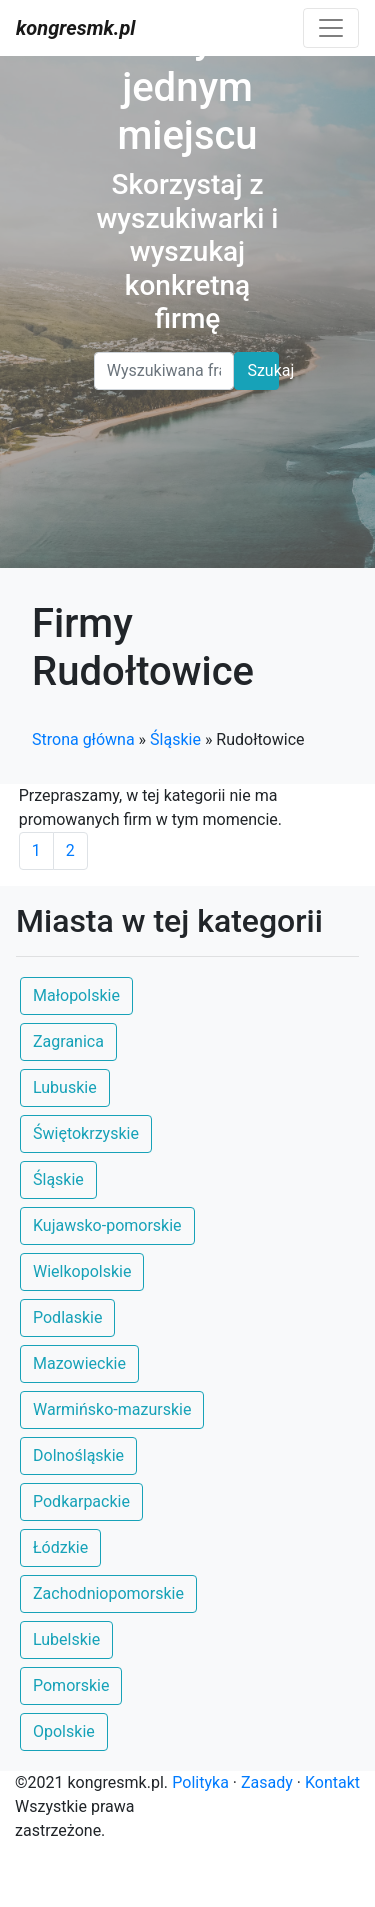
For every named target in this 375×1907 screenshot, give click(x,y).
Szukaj (263, 370)
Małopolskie (76, 995)
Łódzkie (60, 1547)
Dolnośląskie (78, 1455)
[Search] (164, 371)
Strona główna (83, 739)
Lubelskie (66, 1639)
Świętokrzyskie (86, 1133)
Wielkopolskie (82, 1271)
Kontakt (332, 1782)
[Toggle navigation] (331, 28)
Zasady (267, 1782)
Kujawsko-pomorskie (107, 1225)
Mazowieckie (79, 1363)
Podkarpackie (81, 1501)
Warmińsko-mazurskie (112, 1409)
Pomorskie (71, 1685)
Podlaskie (67, 1317)
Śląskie (175, 739)
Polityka (200, 1782)
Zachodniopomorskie (108, 1593)
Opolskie (64, 1731)
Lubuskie (65, 1087)
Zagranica (68, 1041)
